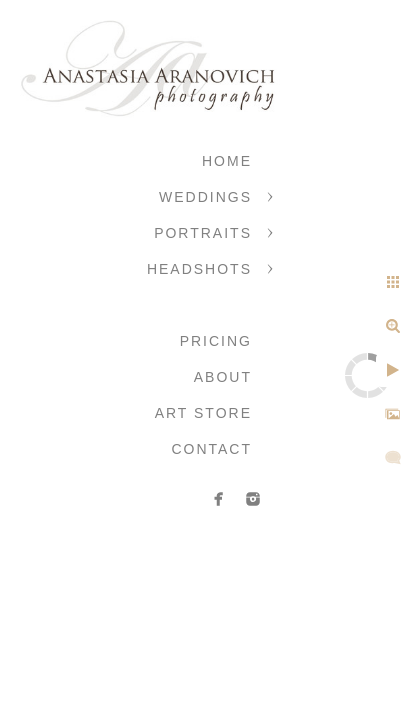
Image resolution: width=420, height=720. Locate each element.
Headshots (199, 269)
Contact (211, 449)
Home (227, 161)
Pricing (216, 341)
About (223, 377)
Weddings (205, 197)
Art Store (203, 413)
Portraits (203, 233)
